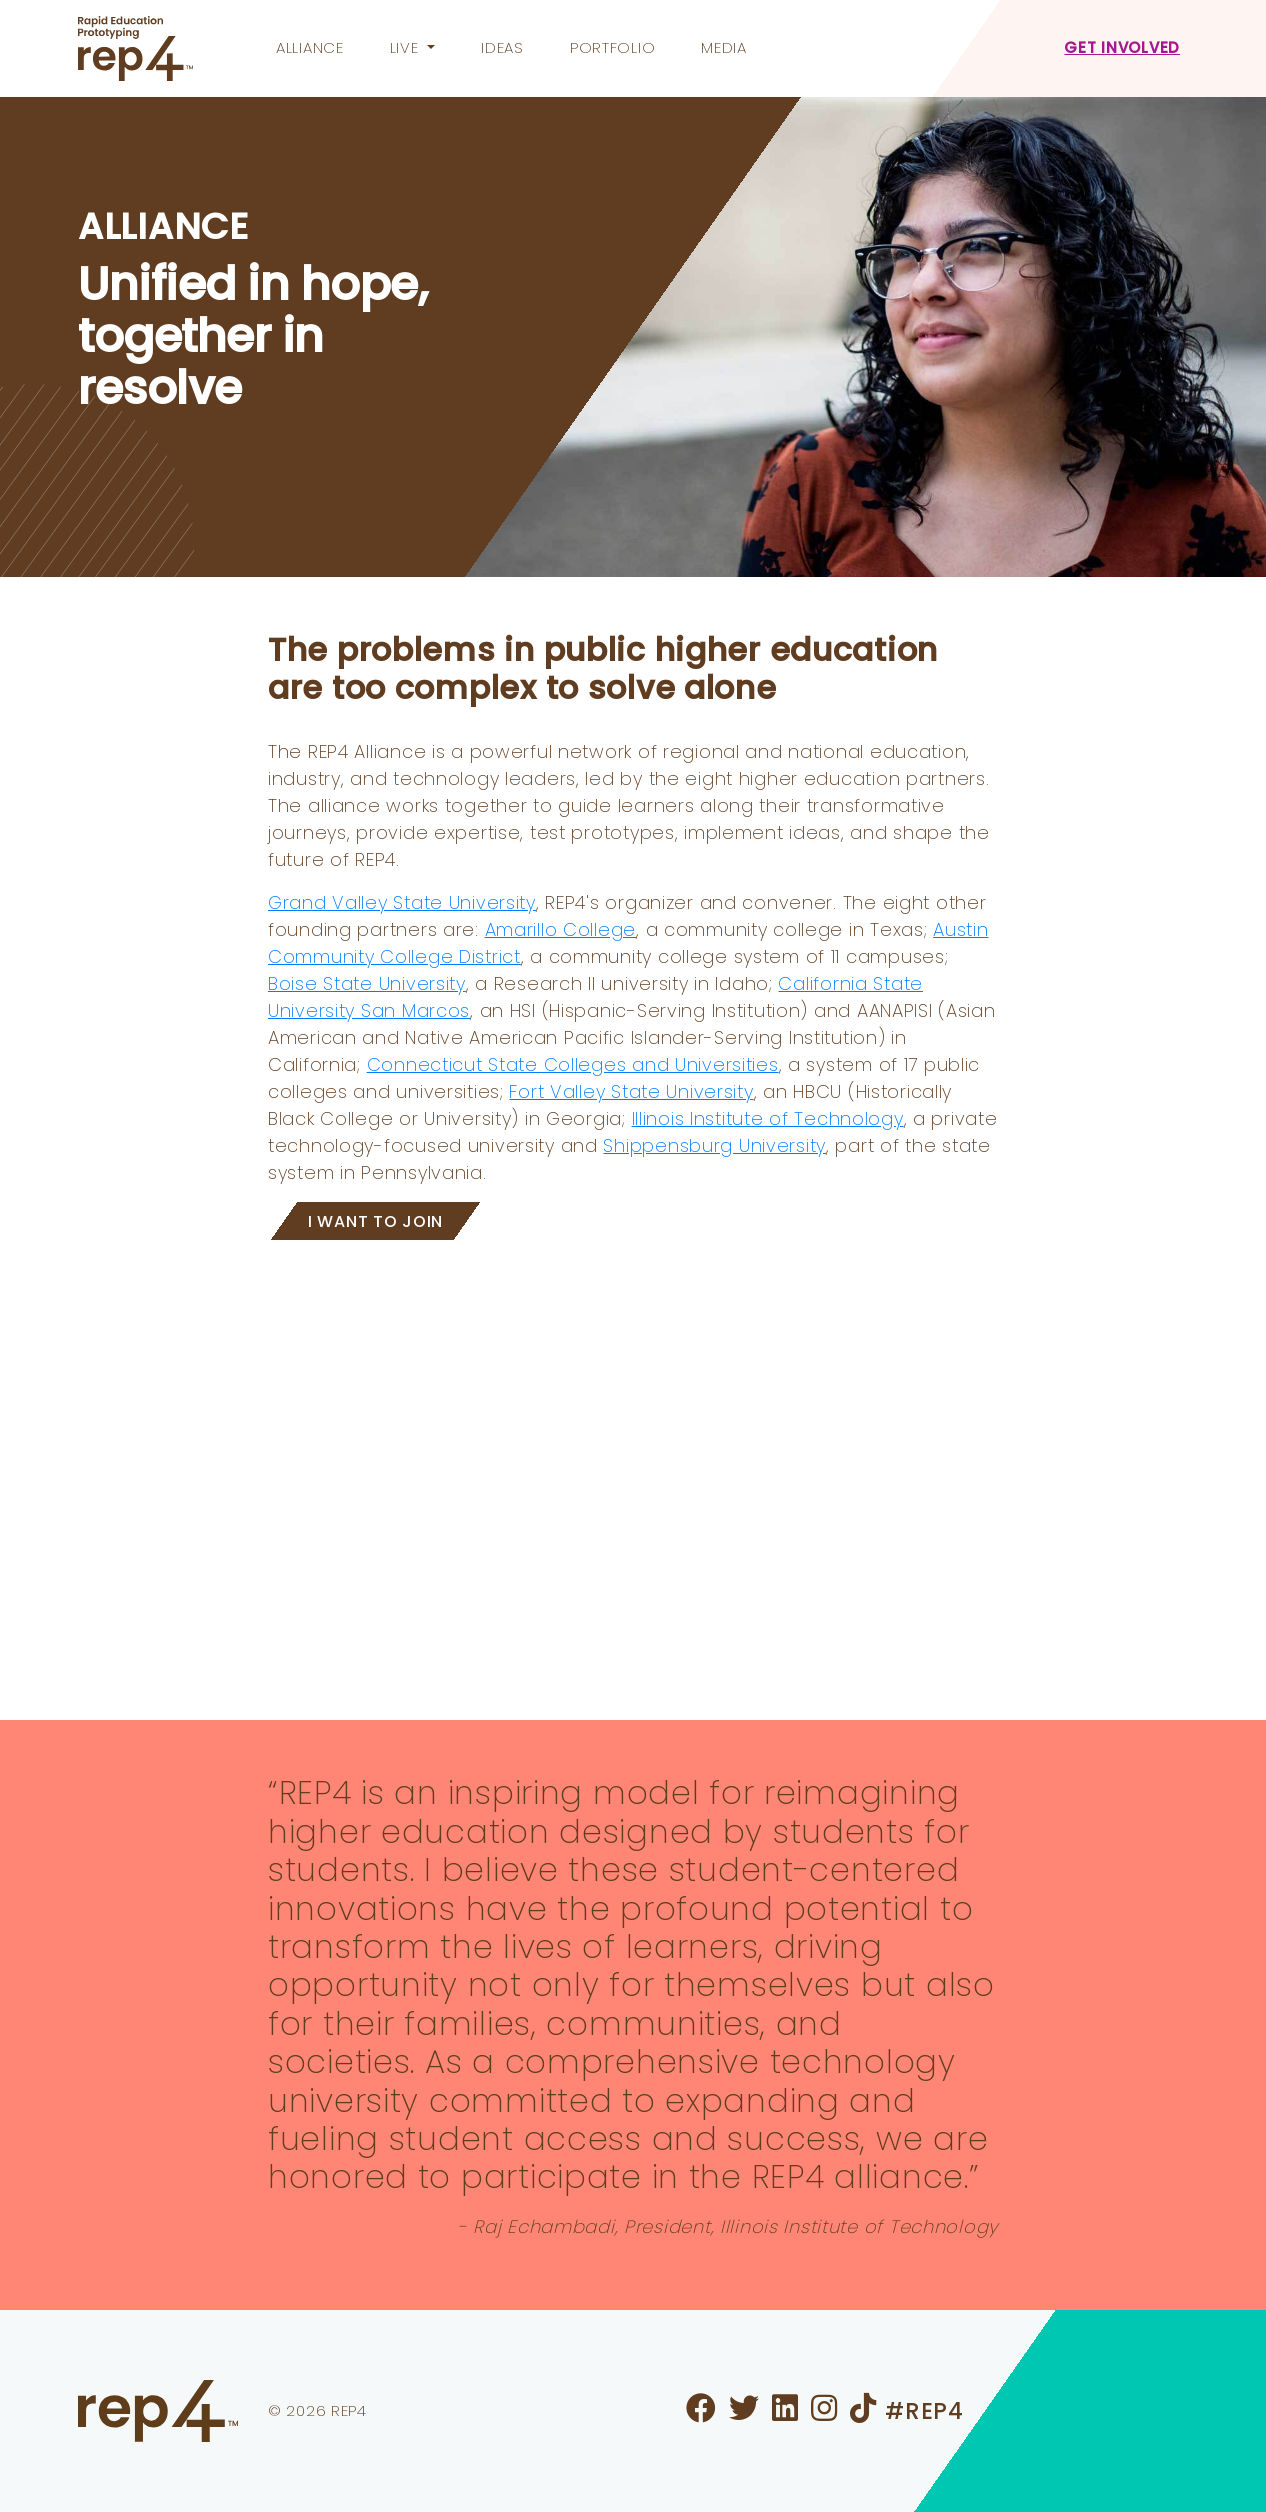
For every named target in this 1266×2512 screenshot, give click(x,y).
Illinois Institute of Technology (768, 1118)
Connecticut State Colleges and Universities (573, 1064)
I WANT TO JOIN (375, 1221)
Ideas (502, 47)
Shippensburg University (714, 1145)
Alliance (310, 47)
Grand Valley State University (402, 902)
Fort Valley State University (631, 1091)
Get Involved (1122, 47)
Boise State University (367, 983)
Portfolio (612, 47)
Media (724, 47)
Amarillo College (561, 929)
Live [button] (407, 47)
